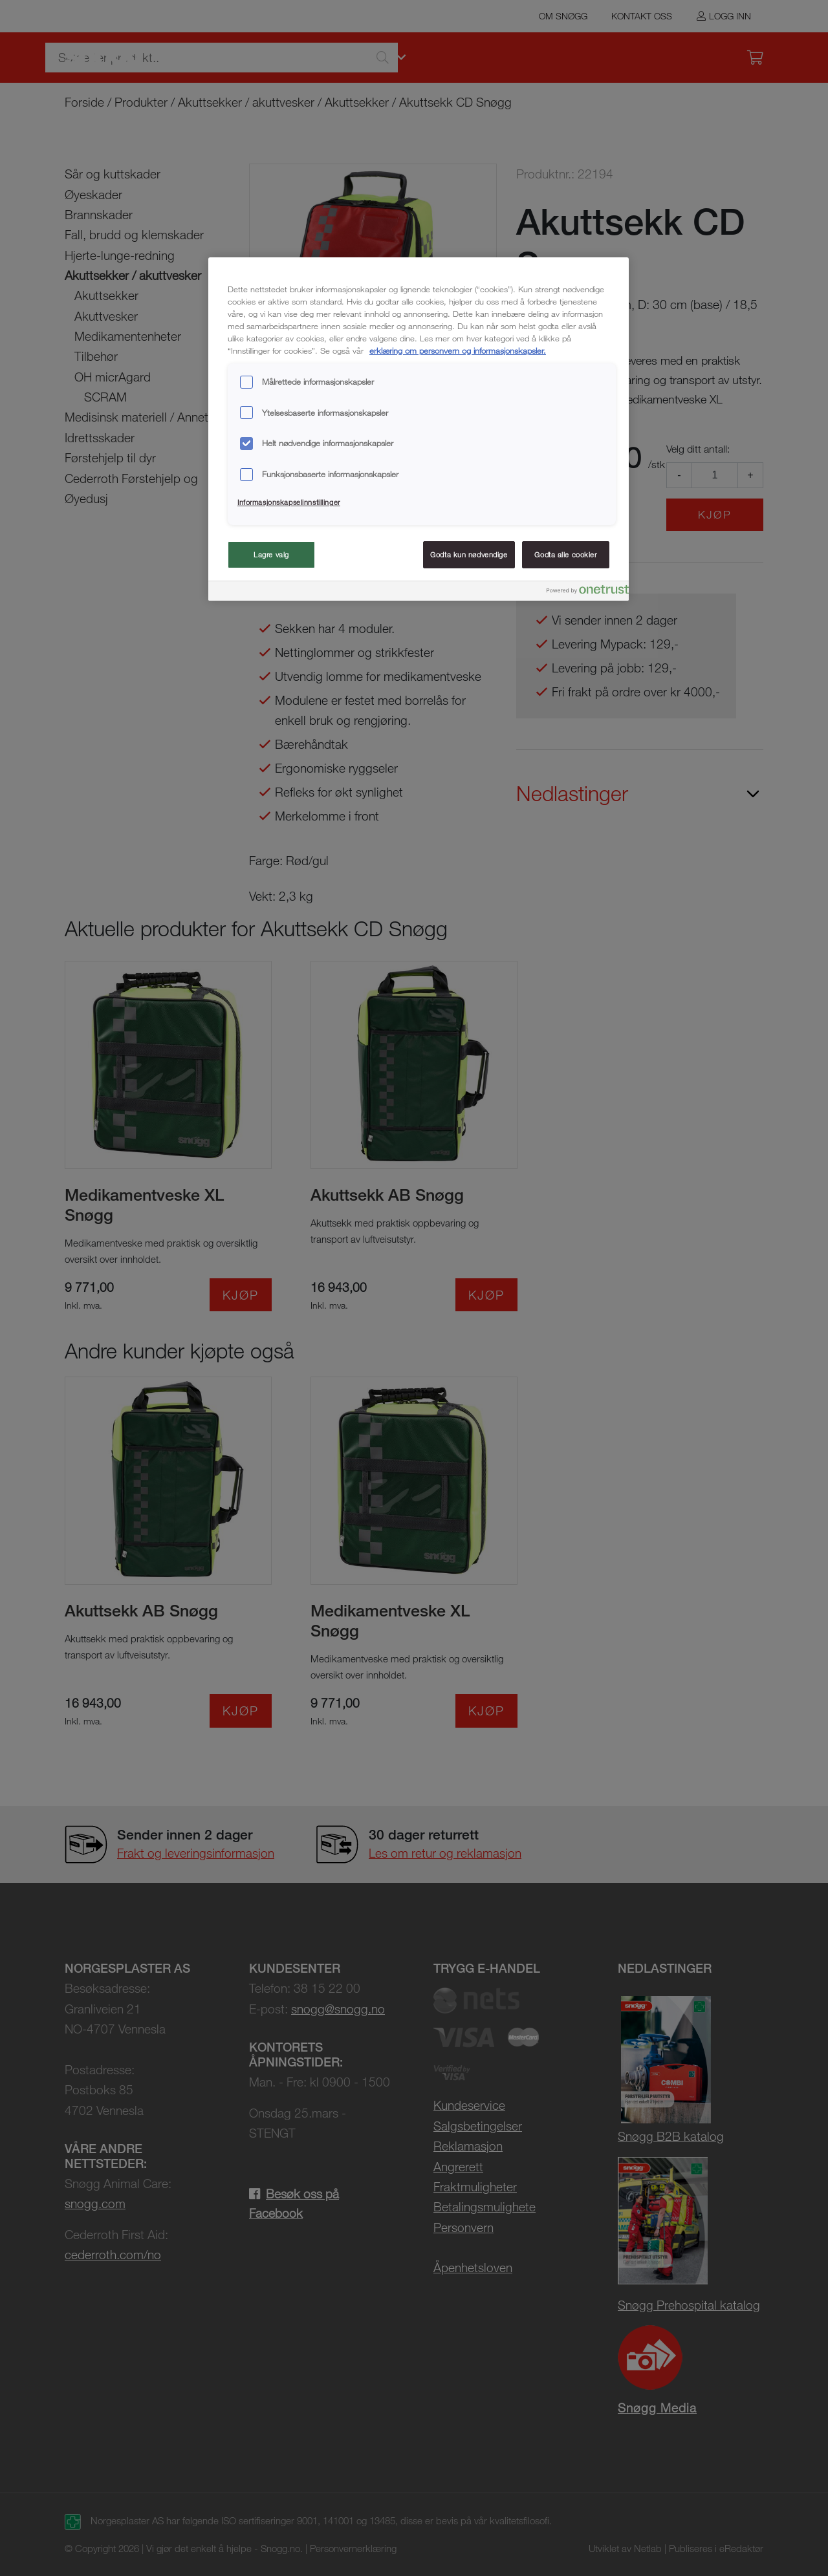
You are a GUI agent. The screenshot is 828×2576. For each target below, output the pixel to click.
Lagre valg (271, 554)
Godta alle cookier (565, 554)
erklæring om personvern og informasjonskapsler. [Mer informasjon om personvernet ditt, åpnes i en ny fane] (457, 350)
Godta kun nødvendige (468, 554)
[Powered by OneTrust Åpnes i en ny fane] (573, 593)
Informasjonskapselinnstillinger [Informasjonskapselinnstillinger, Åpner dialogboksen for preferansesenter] (288, 502)
